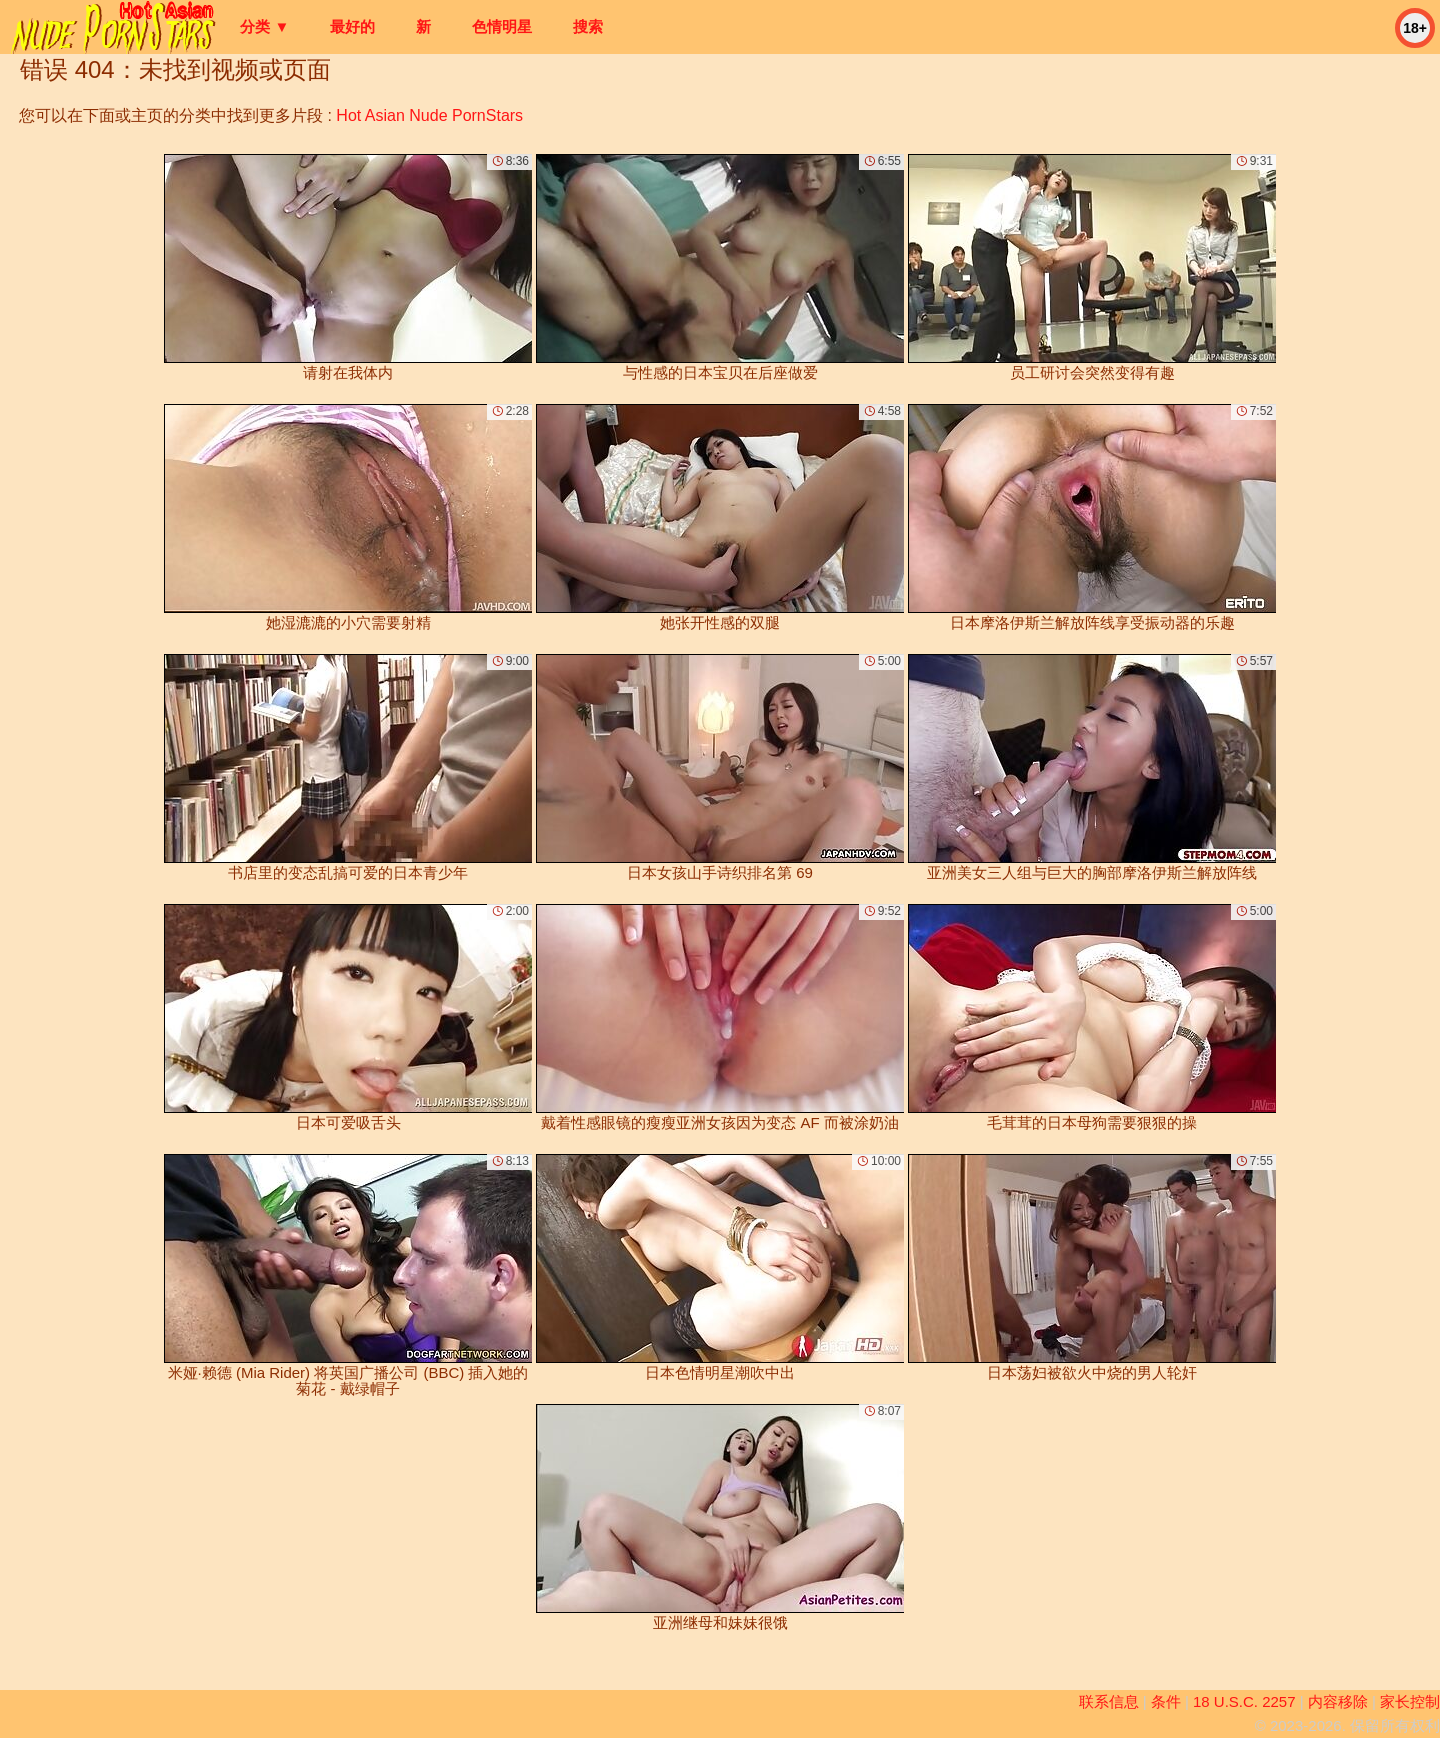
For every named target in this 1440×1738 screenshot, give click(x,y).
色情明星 (502, 26)
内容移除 (1338, 1701)
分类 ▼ (264, 26)
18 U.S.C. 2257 (1244, 1701)
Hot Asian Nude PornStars (429, 115)
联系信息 (1109, 1701)
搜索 (588, 26)
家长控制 (1410, 1701)
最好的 (352, 26)
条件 (1166, 1701)
